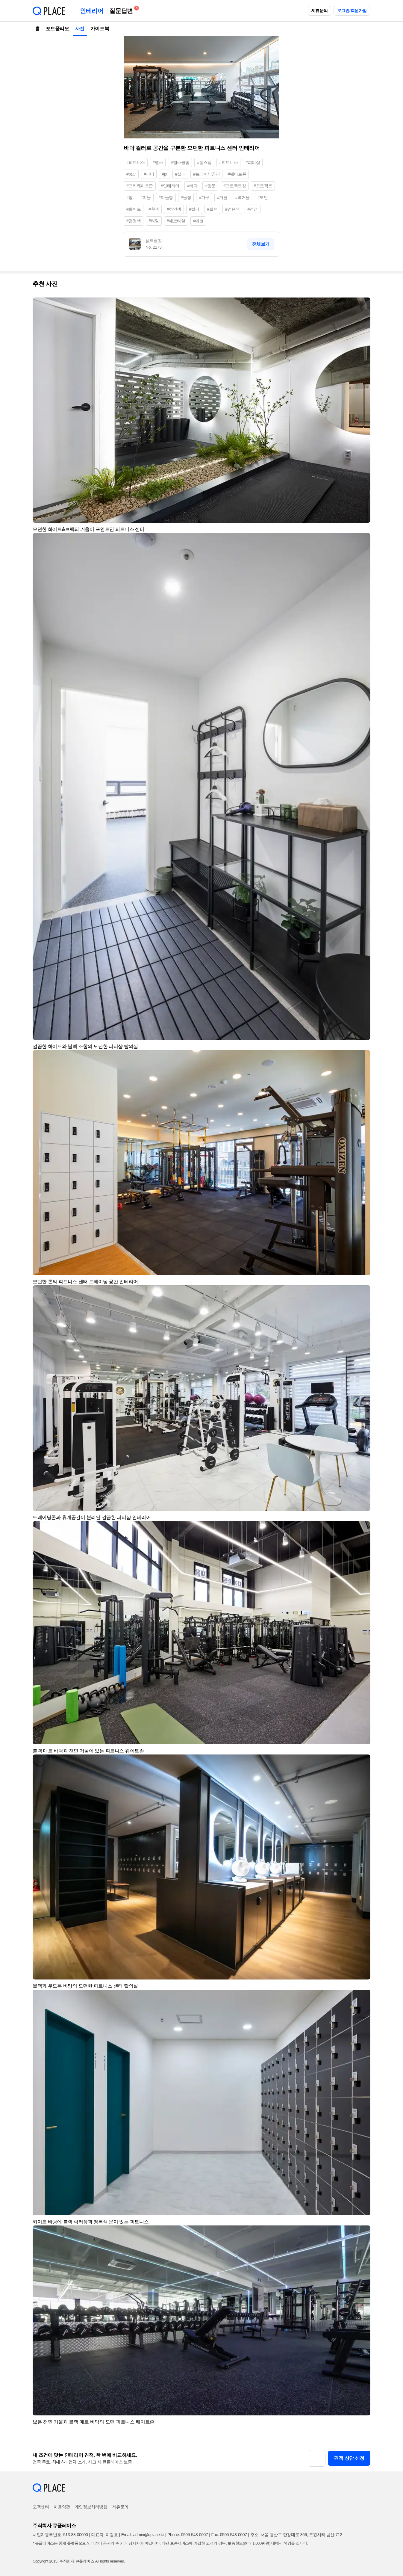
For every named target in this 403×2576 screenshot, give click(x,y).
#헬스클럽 (180, 162)
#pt (164, 174)
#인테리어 (170, 185)
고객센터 (41, 2506)
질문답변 (122, 10)
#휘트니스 (228, 162)
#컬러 (194, 209)
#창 (129, 197)
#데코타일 (176, 220)
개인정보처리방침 (91, 2506)
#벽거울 (242, 197)
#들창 (186, 197)
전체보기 (260, 244)
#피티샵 (253, 162)
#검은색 (232, 209)
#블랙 (212, 209)
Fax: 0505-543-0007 (229, 2534)
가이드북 (99, 28)
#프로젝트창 (234, 185)
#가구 (204, 197)
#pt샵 (131, 174)
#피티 (149, 174)
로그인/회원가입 (352, 10)
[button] (363, 304)
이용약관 (62, 2506)
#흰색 (154, 209)
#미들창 (166, 197)
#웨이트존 (237, 174)
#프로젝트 (263, 185)
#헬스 (158, 162)
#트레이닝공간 (206, 174)
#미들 (145, 197)
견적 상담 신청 (349, 2458)
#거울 (222, 197)
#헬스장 (204, 162)
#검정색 (133, 220)
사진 (79, 28)
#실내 (180, 174)
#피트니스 (135, 162)
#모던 (262, 197)
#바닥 (192, 185)
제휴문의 (319, 10)
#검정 (252, 209)
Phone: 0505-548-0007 (187, 2534)
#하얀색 (174, 209)
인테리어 (91, 10)
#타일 (154, 220)
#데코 (198, 220)
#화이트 (133, 209)
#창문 (210, 185)
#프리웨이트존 (139, 185)
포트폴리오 (57, 28)
